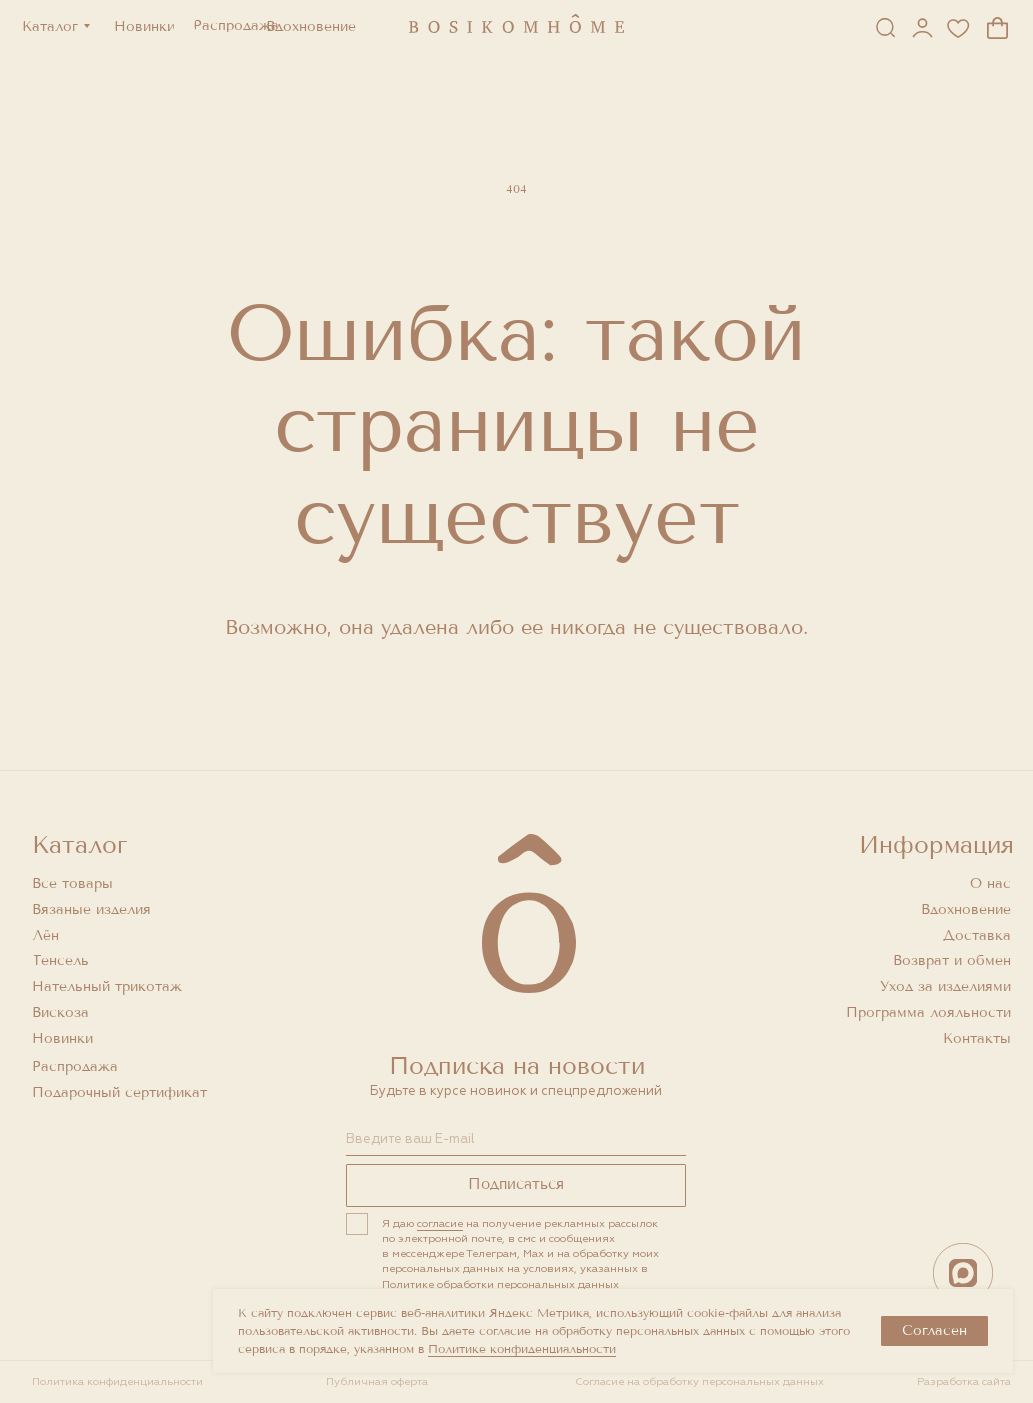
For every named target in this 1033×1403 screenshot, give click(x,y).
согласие (440, 1223)
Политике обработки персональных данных (500, 1284)
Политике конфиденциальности (522, 1349)
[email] (516, 1140)
